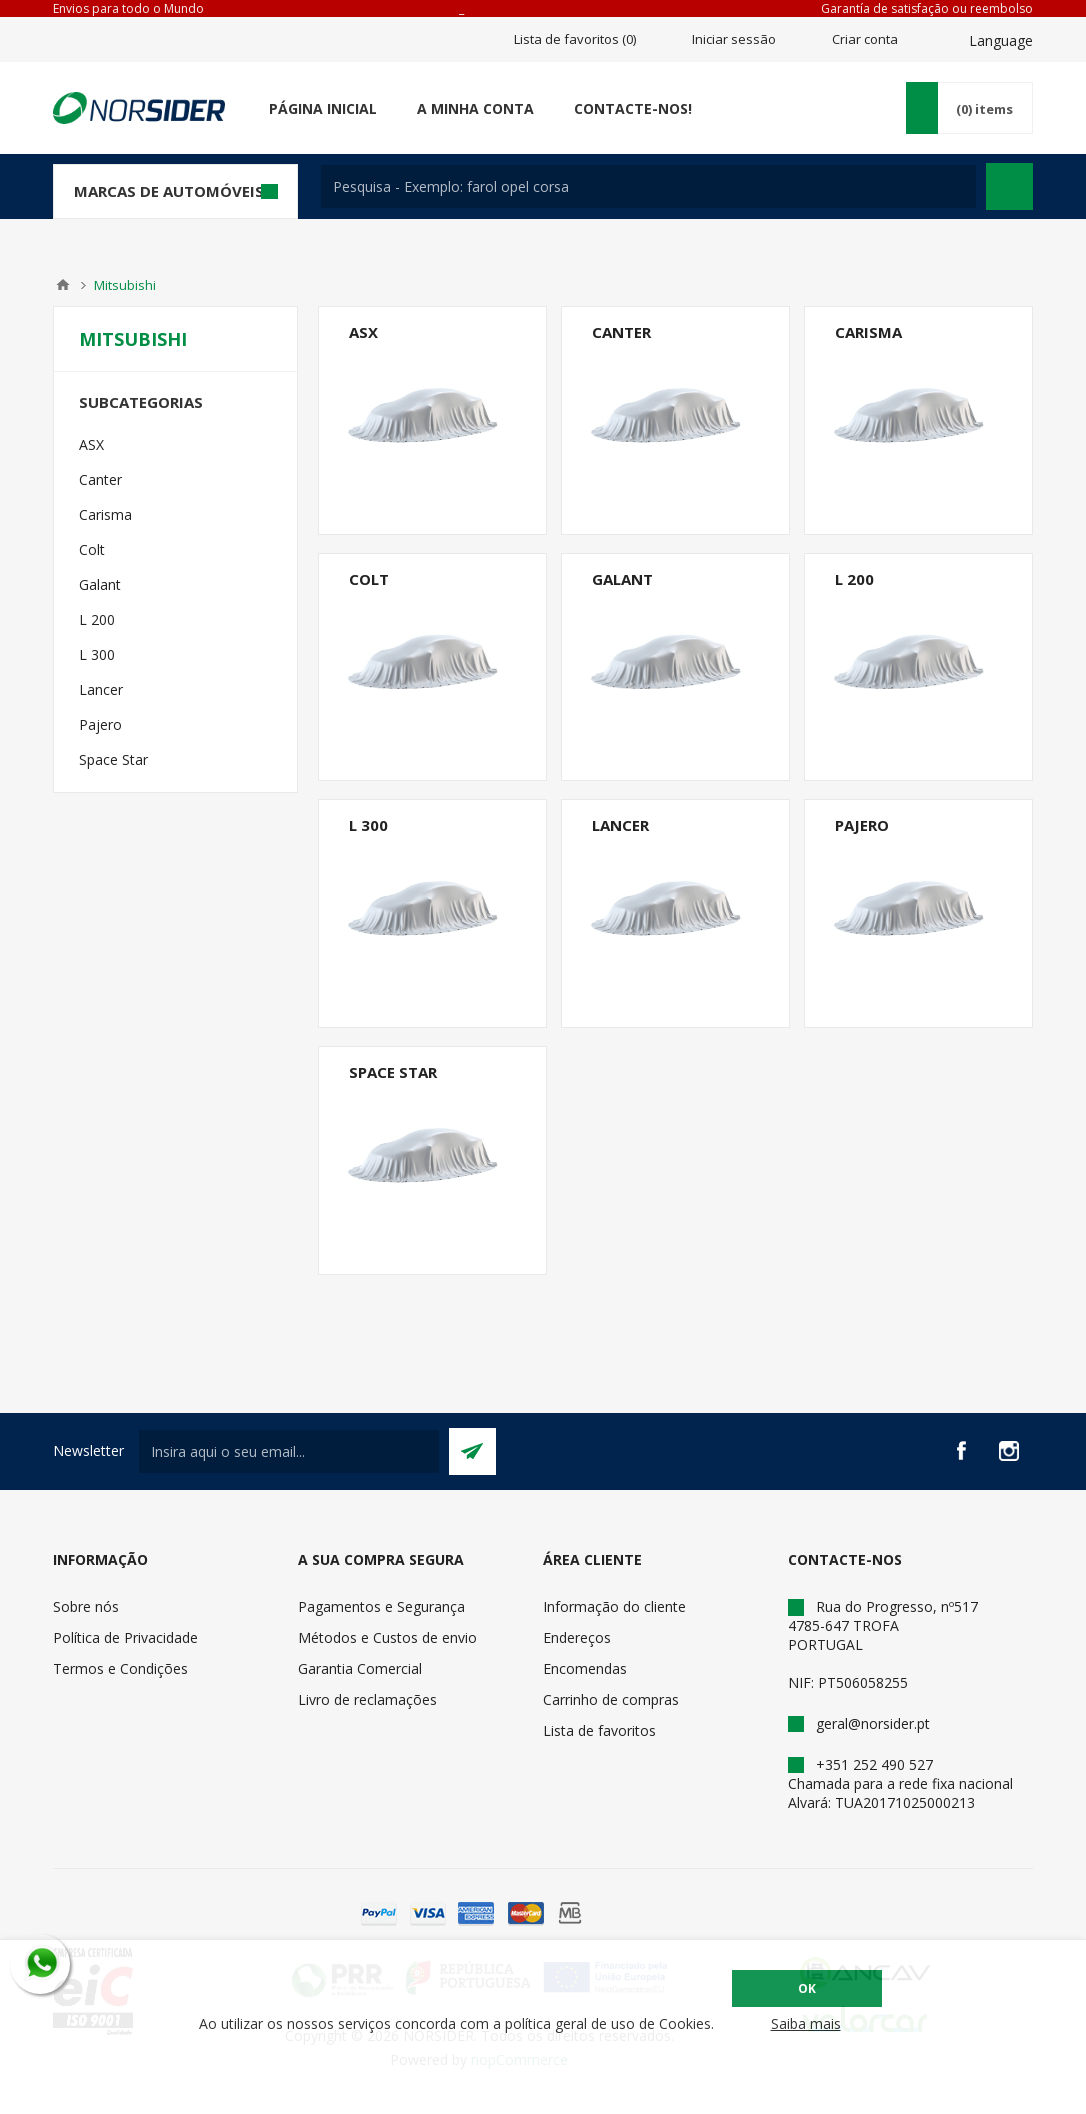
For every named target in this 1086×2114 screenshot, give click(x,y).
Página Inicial (323, 108)
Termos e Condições (120, 1668)
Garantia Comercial (360, 1668)
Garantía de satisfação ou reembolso (927, 8)
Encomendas (585, 1668)
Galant (622, 579)
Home (63, 285)
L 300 (368, 825)
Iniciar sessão (734, 39)
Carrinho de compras (611, 1699)
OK (807, 1988)
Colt (369, 579)
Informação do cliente (614, 1606)
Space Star (393, 1072)
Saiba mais (806, 2023)
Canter (621, 332)
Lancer (620, 825)
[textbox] (648, 186)
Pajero (862, 825)
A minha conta (475, 108)
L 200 (854, 579)
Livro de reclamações (367, 1699)
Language (1001, 40)
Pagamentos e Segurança (381, 1606)
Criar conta (865, 39)
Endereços (577, 1637)
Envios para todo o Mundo (128, 8)
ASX (363, 332)
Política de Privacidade (125, 1637)
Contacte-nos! (633, 108)
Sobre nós (86, 1606)
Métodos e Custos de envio (387, 1637)
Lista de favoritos (599, 1730)
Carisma (868, 332)
